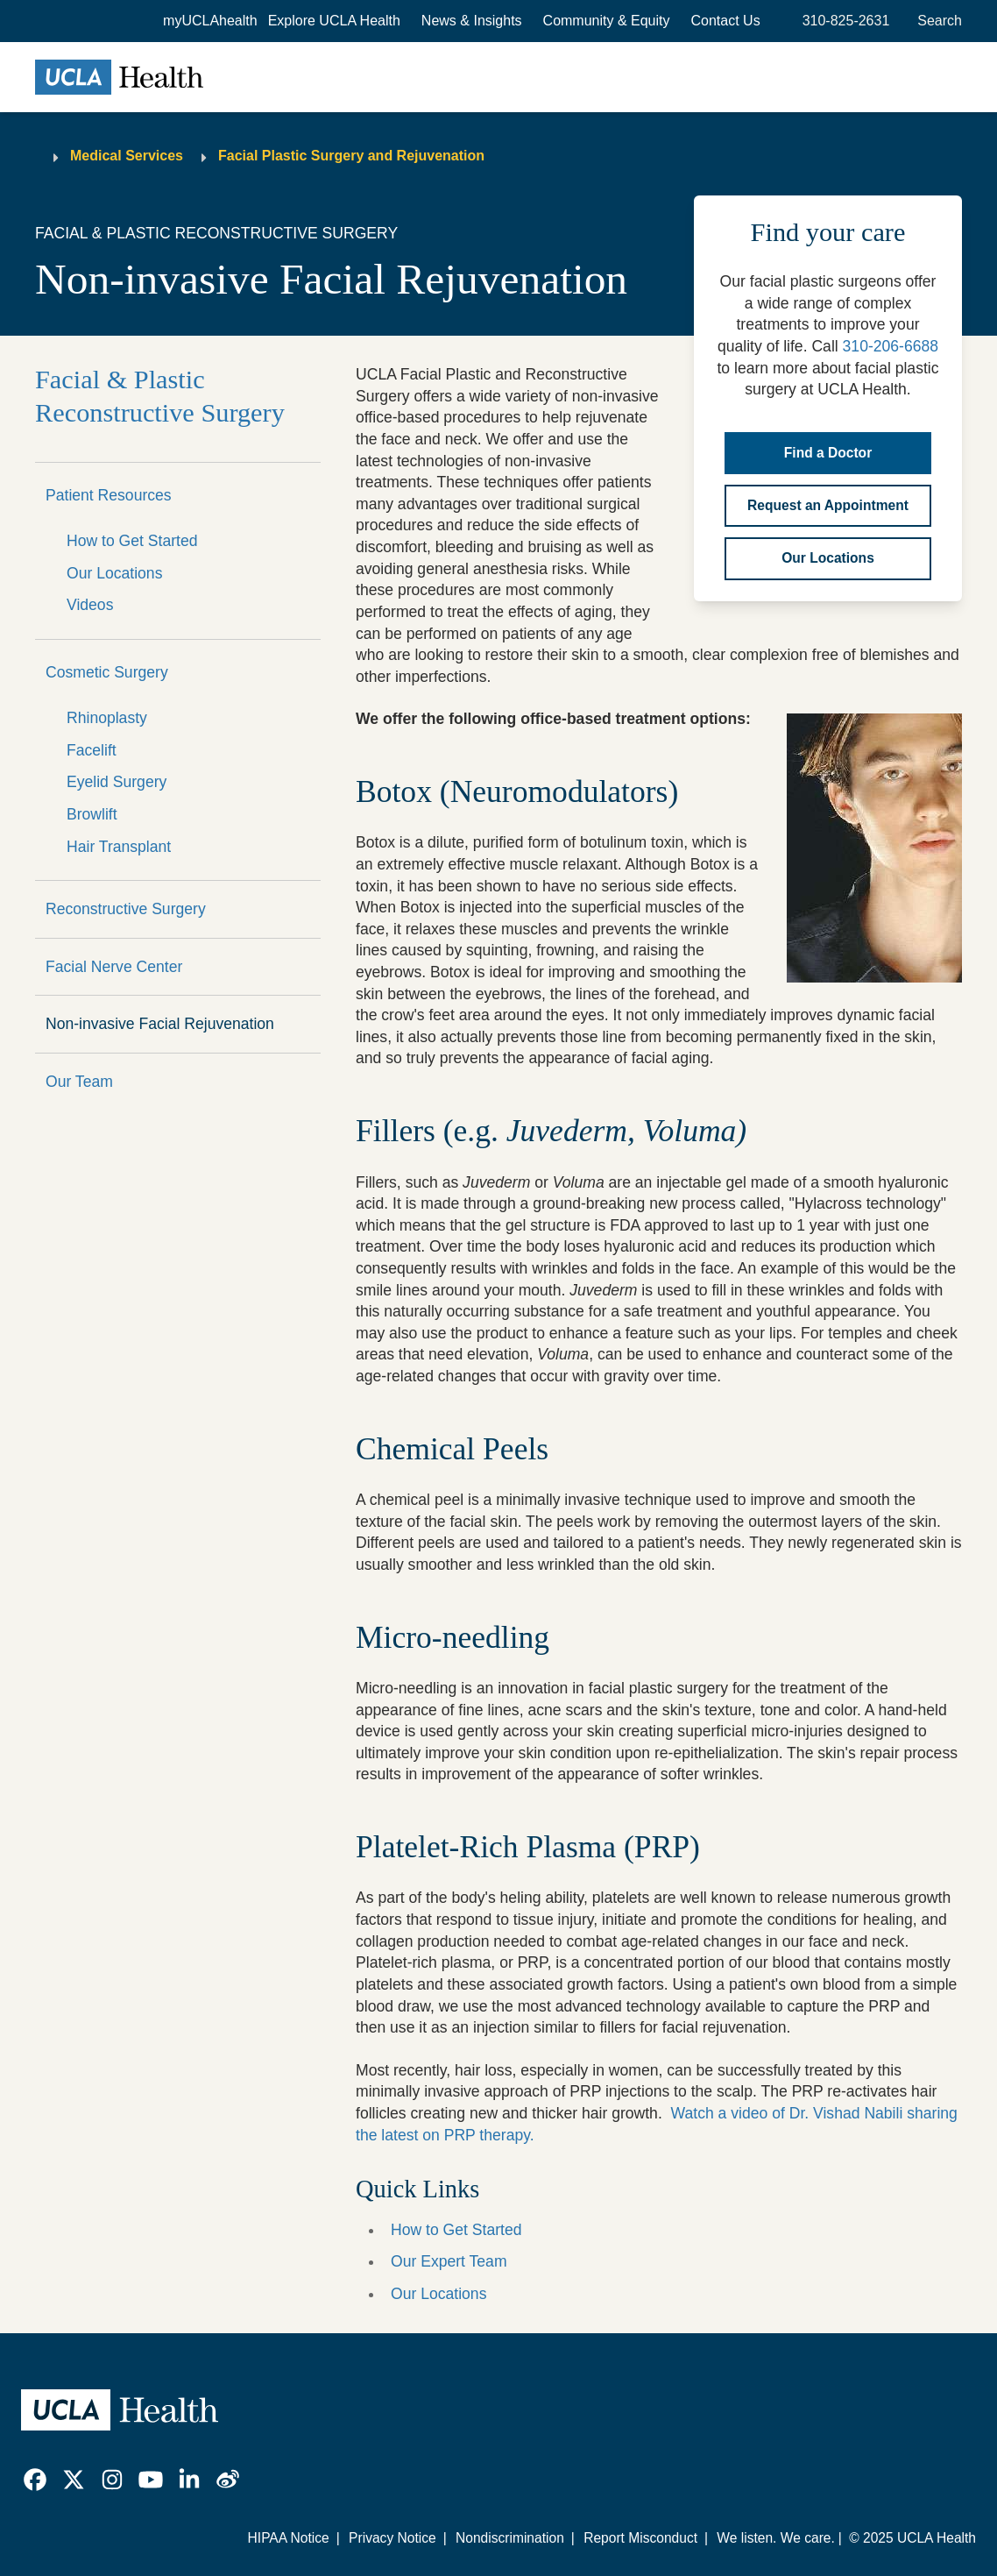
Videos (90, 605)
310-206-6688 (890, 346)
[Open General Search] (936, 21)
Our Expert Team (449, 2261)
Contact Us (725, 20)
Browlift (92, 814)
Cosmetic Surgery (107, 672)
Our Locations (114, 573)
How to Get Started (132, 541)
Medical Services (126, 155)
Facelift (92, 750)
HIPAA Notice (288, 2537)
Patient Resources (109, 495)
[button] (334, 21)
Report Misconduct (640, 2537)
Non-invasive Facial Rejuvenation (160, 1024)
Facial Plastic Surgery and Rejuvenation (351, 155)
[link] (35, 2480)
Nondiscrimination (510, 2537)
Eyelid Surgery (116, 782)
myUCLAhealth (210, 20)
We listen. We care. (775, 2537)
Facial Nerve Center (114, 967)
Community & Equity (606, 20)
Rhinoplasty (107, 718)
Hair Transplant (119, 846)
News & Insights (471, 20)
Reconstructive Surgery (126, 909)
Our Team (79, 1081)
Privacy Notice (392, 2537)
